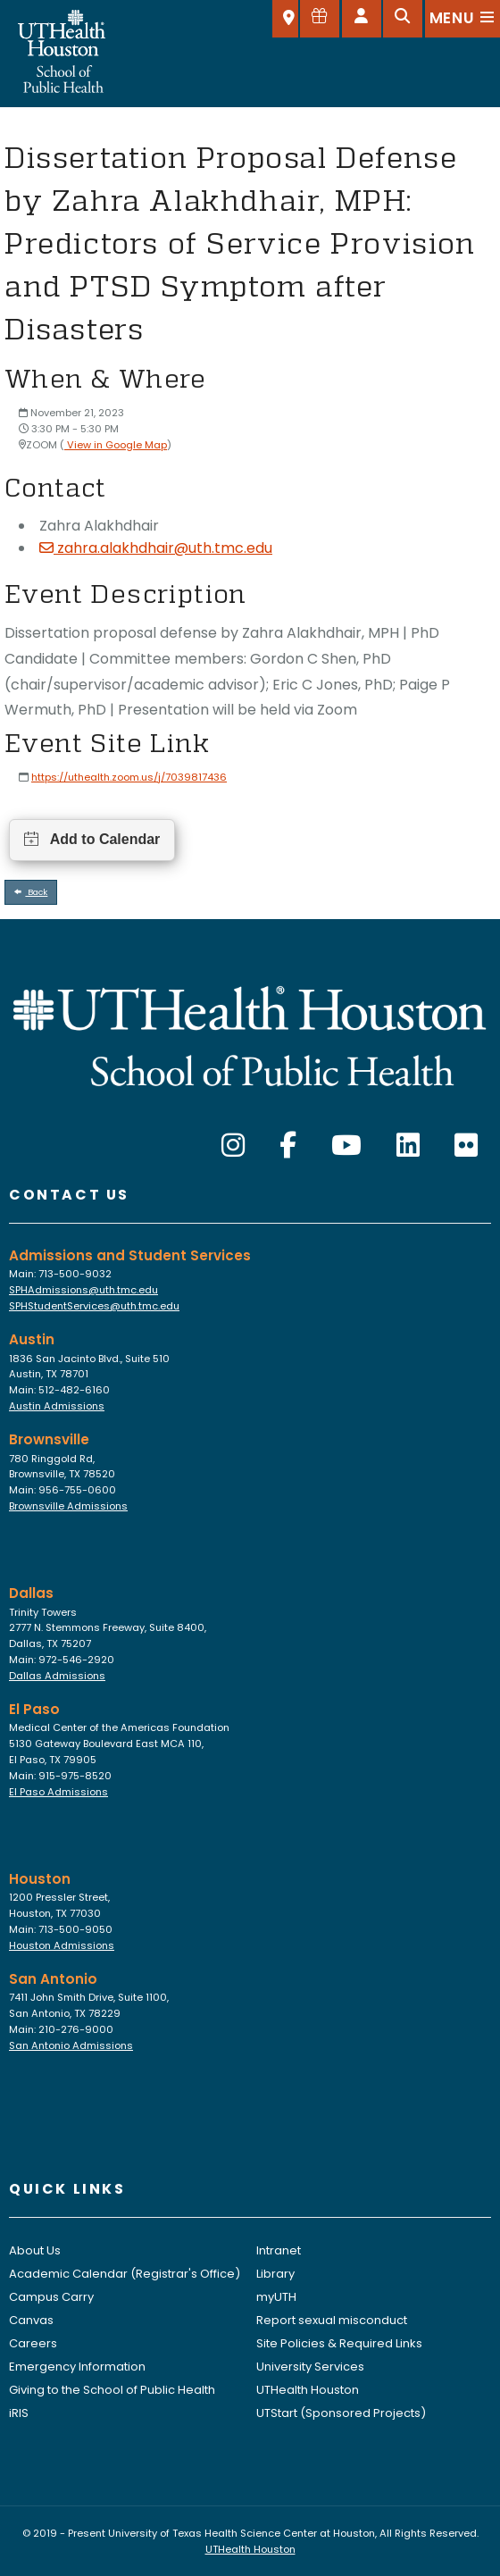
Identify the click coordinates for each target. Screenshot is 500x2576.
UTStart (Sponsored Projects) (341, 2413)
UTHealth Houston (307, 2389)
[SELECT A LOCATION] (285, 19)
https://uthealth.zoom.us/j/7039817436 (129, 777)
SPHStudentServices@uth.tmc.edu (94, 1306)
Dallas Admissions (57, 1676)
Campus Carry (51, 2296)
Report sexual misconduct (331, 2320)
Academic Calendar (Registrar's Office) (124, 2273)
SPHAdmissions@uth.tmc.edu (83, 1290)
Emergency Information (77, 2366)
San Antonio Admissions (71, 2045)
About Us (35, 2250)
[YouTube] (346, 1146)
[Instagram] (233, 1146)
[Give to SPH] (319, 19)
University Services (310, 2366)
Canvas (31, 2320)
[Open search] (402, 19)
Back (31, 892)
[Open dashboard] (361, 19)
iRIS (19, 2413)
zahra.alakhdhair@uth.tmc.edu (155, 548)
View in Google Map (115, 445)
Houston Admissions (61, 1945)
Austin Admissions (56, 1406)
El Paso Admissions (58, 1792)
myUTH (276, 2296)
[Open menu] (462, 19)
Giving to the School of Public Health (112, 2389)
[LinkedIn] (408, 1146)
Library (275, 2273)
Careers (33, 2343)
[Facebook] (287, 1146)
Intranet (278, 2250)
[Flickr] (466, 1146)
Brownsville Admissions (68, 1506)
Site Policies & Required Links (339, 2343)
